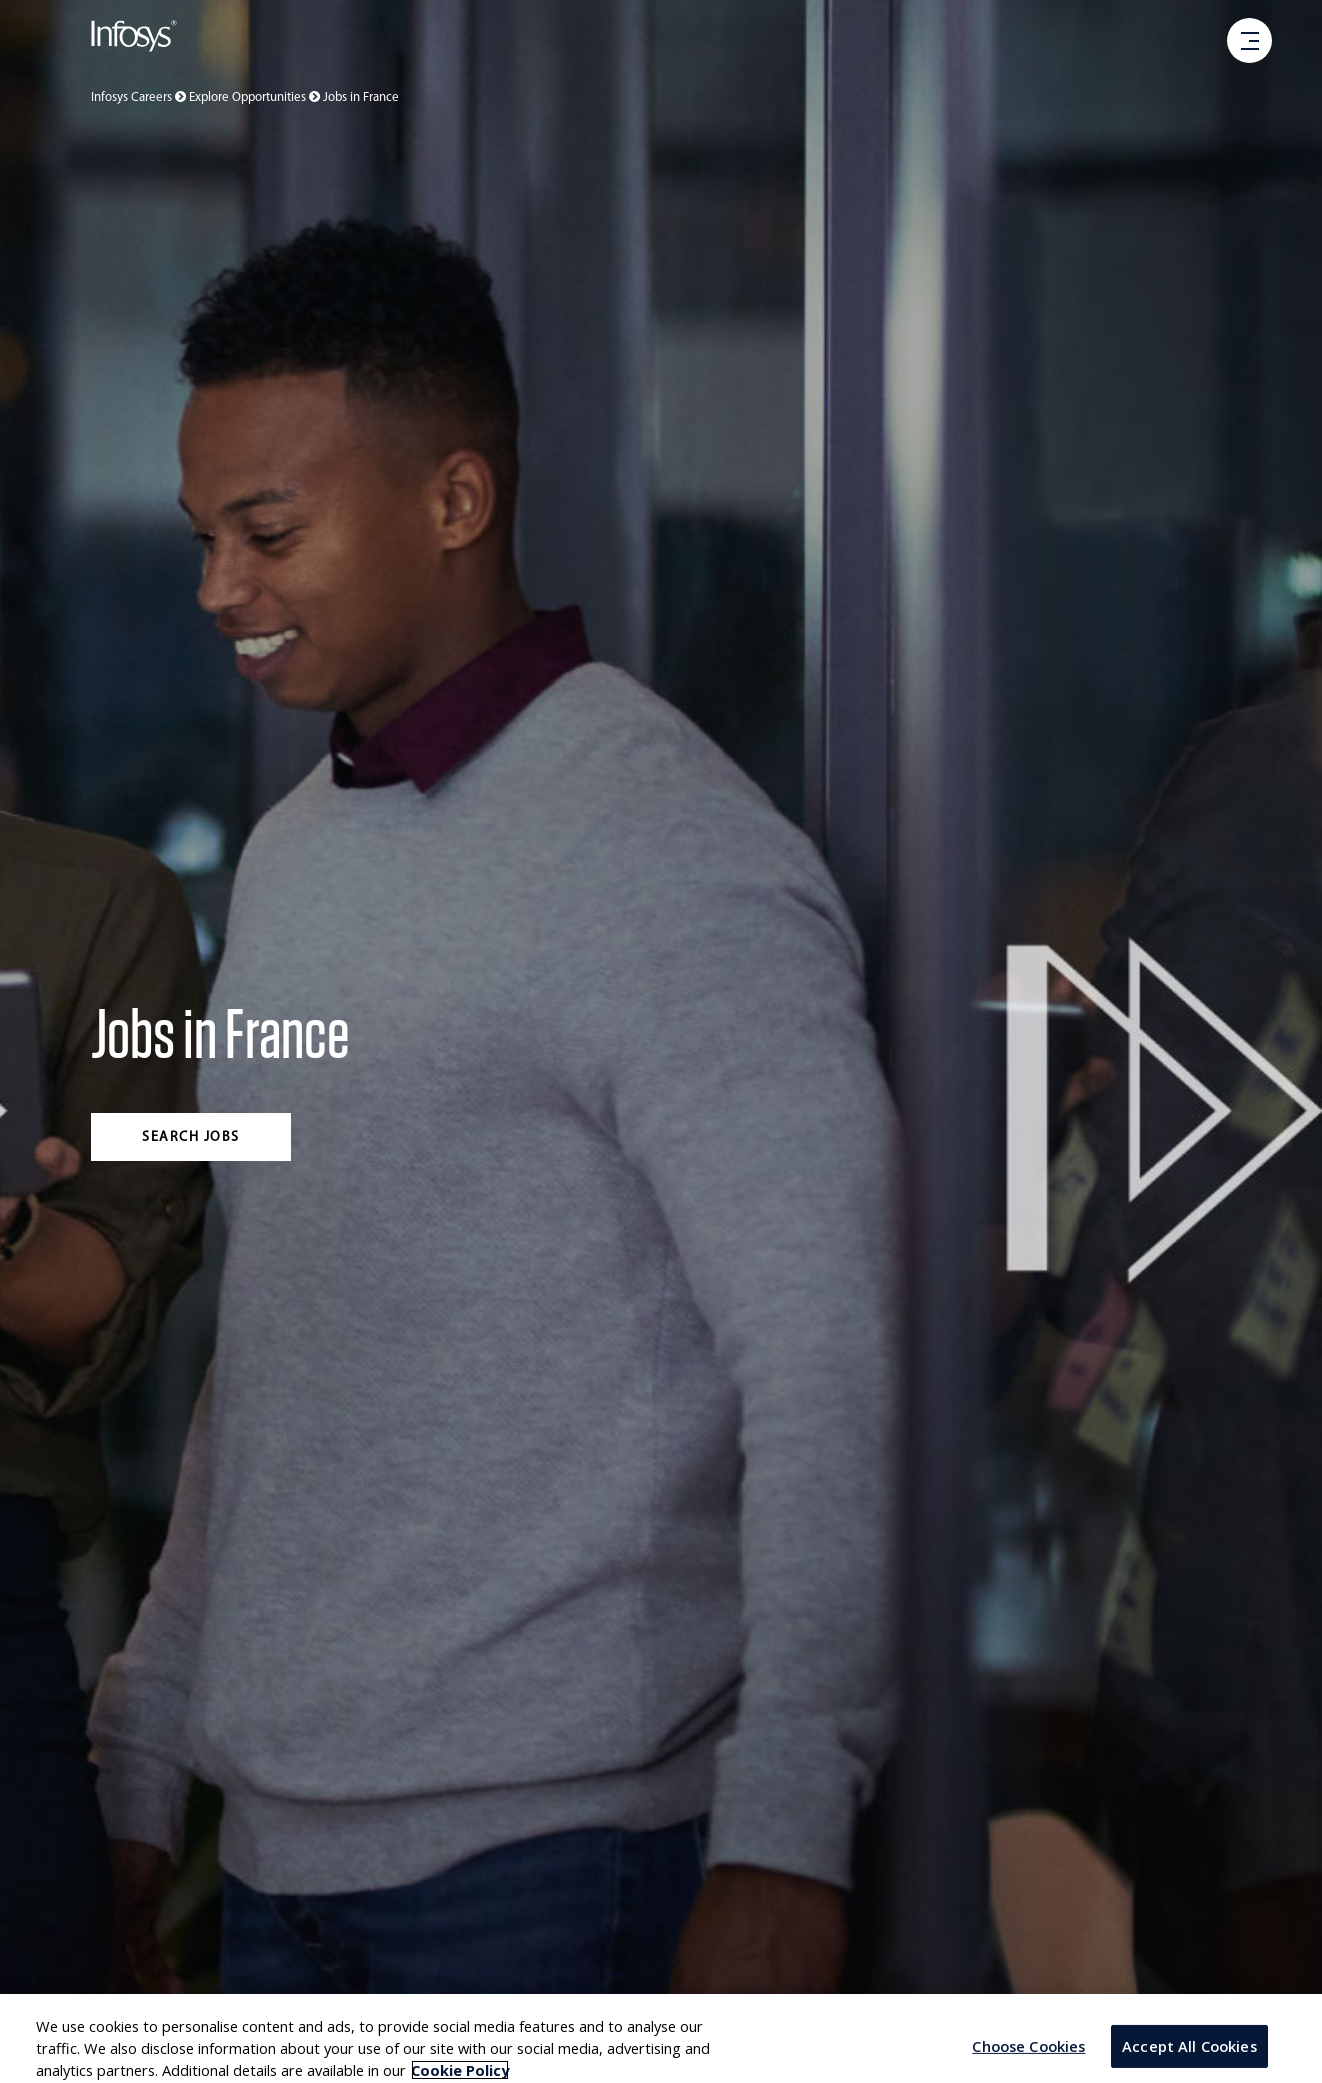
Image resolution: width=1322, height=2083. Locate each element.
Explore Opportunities (256, 97)
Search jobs (191, 1137)
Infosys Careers (140, 97)
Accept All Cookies (1189, 2058)
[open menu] (1250, 42)
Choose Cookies (1028, 2058)
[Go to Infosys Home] (134, 40)
